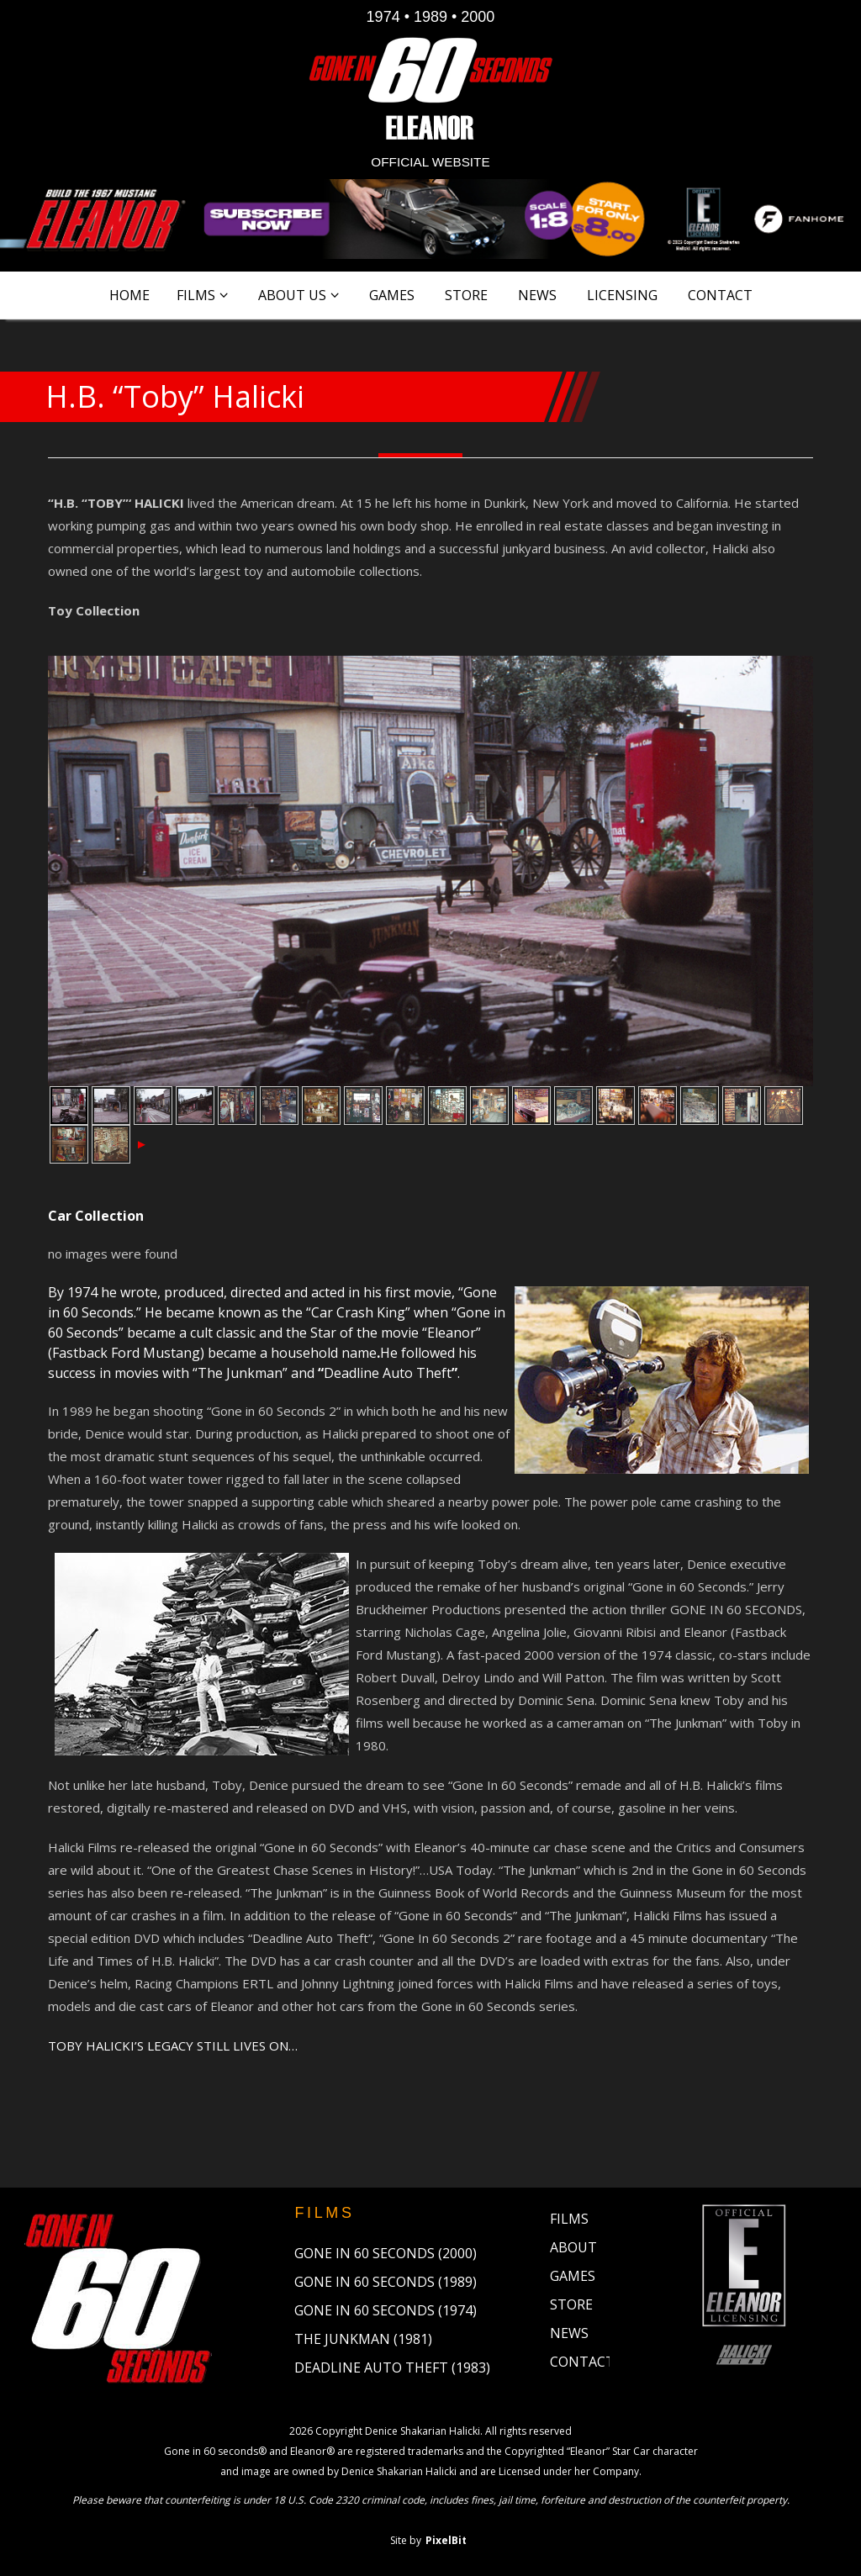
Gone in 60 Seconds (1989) (385, 2281)
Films (196, 295)
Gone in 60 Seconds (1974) (385, 2310)
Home (129, 295)
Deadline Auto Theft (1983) (392, 2367)
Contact (720, 295)
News (537, 295)
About (573, 2247)
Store (466, 295)
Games (392, 295)
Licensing (622, 295)
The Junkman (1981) (363, 2339)
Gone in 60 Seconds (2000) (385, 2253)
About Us (292, 295)
